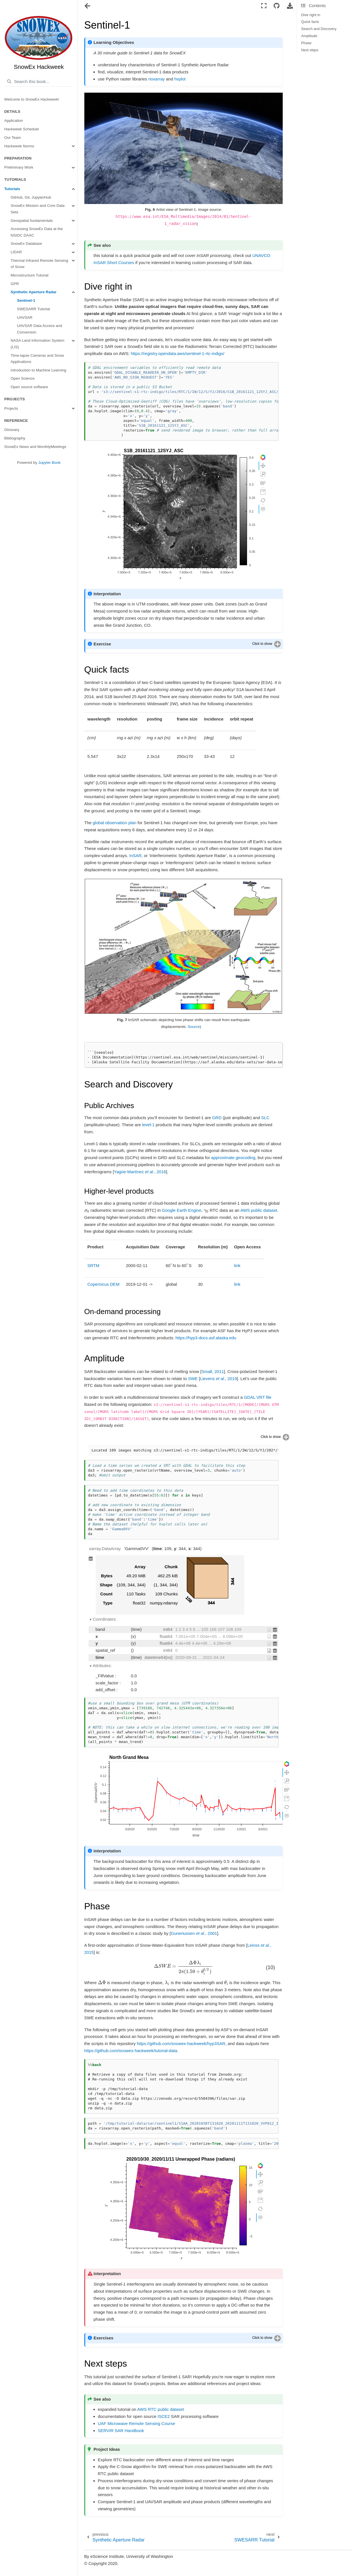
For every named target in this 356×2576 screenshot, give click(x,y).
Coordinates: (105, 1619)
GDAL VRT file (257, 1397)
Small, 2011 (212, 1371)
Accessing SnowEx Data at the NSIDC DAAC (37, 232)
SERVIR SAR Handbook (121, 2430)
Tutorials (12, 189)
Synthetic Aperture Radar (34, 292)
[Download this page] (290, 6)
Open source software (29, 387)
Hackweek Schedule (21, 129)
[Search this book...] (38, 81)
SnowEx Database (26, 243)
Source (194, 1027)
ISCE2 (163, 2416)
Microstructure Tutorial (30, 275)
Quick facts (310, 22)
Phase (306, 43)
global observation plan (114, 822)
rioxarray (156, 78)
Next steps (309, 50)
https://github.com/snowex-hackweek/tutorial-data (130, 2050)
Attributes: (102, 1665)
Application (13, 120)
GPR (15, 284)
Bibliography (14, 438)
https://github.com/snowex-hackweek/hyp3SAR (181, 2043)
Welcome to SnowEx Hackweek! (31, 99)
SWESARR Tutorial (33, 309)
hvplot (180, 78)
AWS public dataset (258, 1210)
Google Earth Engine (181, 1210)
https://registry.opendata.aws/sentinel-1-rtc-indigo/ (177, 353)
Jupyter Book (49, 462)
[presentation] (86, 1210)
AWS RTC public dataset (160, 2409)
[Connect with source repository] (277, 6)
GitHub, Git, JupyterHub (31, 197)
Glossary (11, 430)
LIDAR (16, 252)
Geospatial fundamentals (32, 220)
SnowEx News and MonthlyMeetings (35, 447)
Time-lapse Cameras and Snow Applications (37, 358)
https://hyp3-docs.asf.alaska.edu (205, 1337)
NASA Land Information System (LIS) (38, 343)
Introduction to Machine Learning (39, 370)
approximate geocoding (233, 1157)
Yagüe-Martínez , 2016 (140, 1171)
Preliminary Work (18, 167)
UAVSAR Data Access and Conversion (39, 329)
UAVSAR (25, 317)
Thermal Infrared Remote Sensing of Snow (39, 263)
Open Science (23, 378)
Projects (11, 408)
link (237, 1265)
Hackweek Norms (19, 146)
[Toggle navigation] (87, 6)
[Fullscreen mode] (263, 6)
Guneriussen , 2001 (194, 1933)
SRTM (93, 1265)
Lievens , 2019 (218, 1378)
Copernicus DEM (103, 1284)
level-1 (148, 1124)
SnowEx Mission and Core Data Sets (38, 208)
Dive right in (310, 15)
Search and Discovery (318, 29)
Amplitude (309, 36)
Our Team (12, 137)
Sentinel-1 (26, 300)
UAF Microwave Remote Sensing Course (136, 2423)
